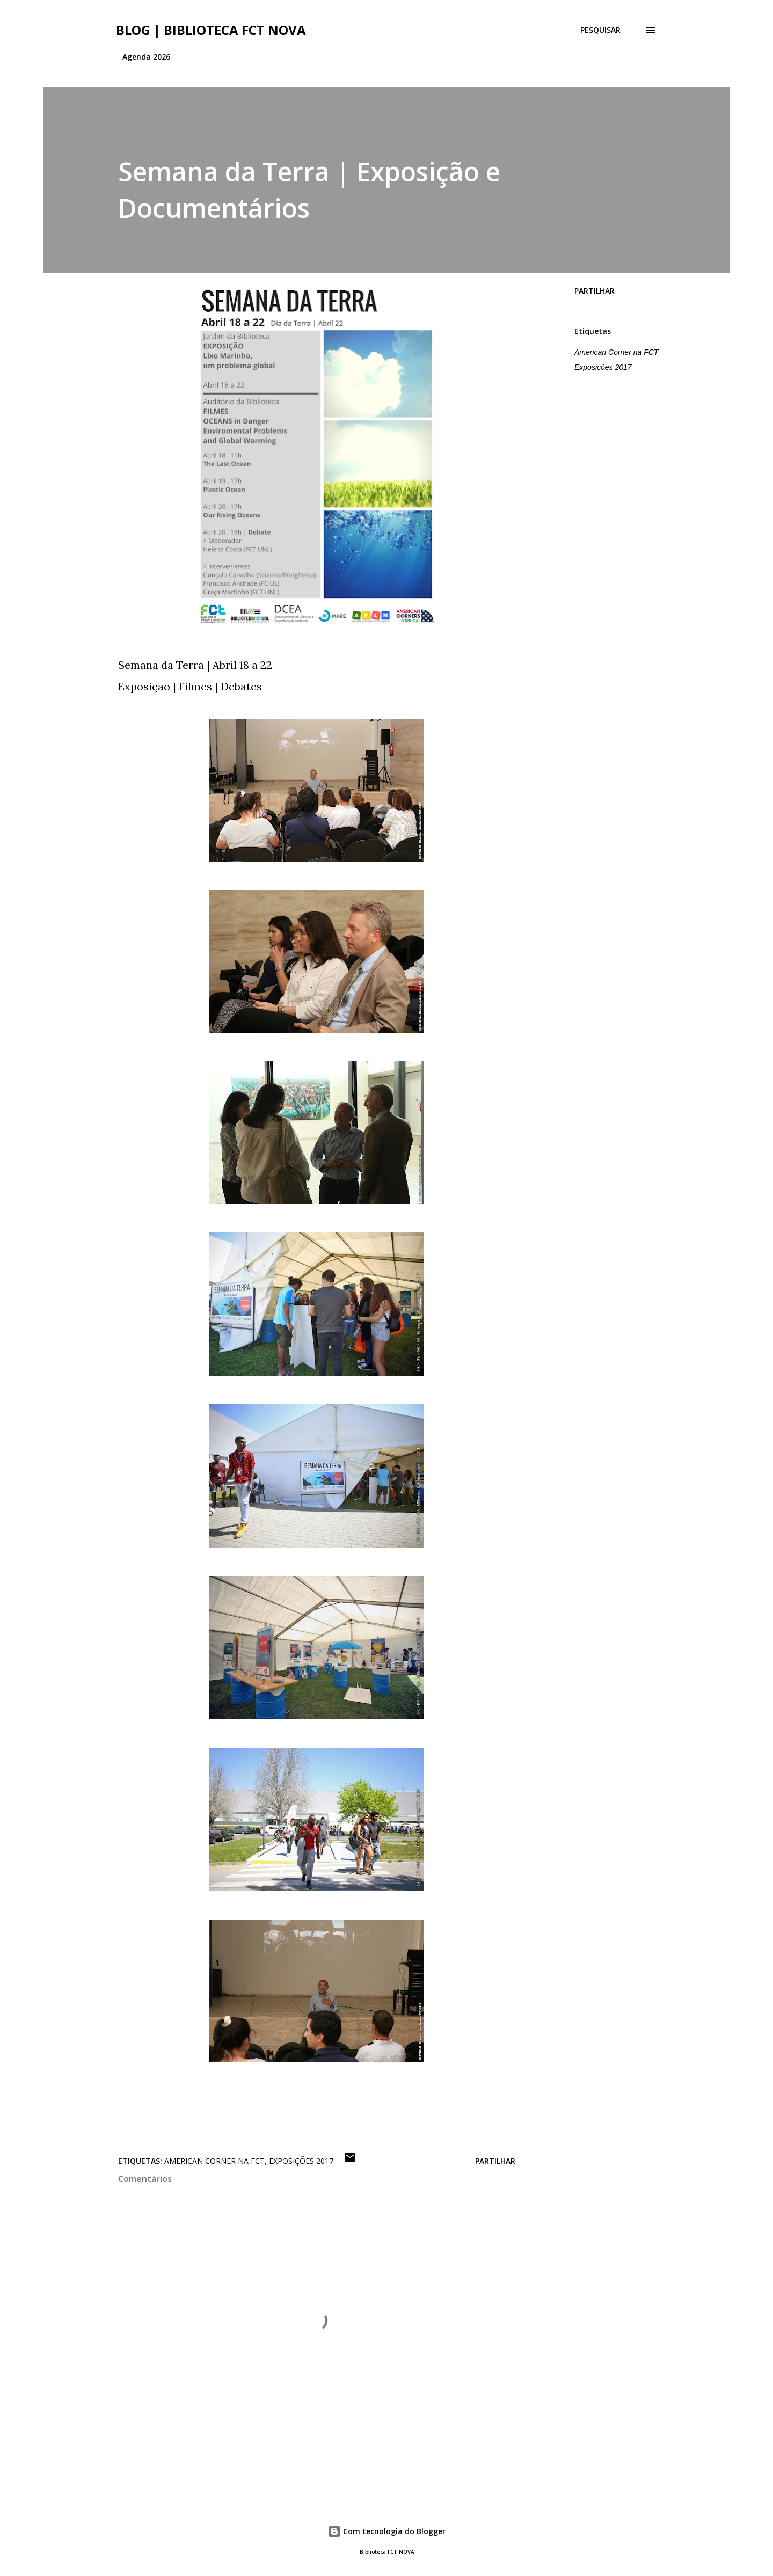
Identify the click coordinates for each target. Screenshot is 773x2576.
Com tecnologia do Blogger (387, 2531)
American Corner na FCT (616, 352)
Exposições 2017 (603, 367)
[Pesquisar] (600, 30)
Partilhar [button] (594, 291)
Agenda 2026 (146, 57)
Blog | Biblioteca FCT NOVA (211, 30)
